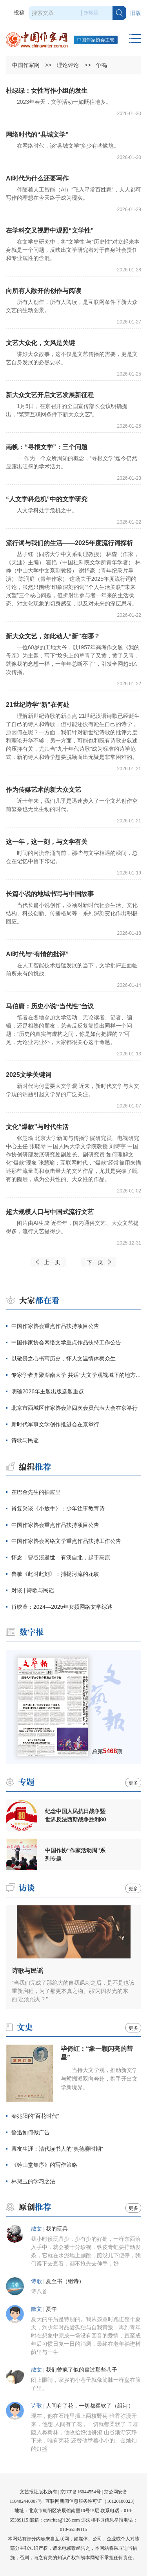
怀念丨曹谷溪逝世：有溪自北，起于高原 (60, 1557)
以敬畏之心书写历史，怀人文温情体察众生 (63, 1358)
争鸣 (101, 65)
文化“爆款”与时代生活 (37, 1127)
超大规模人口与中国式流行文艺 (50, 1212)
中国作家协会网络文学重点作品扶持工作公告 (66, 1342)
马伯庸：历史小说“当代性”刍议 (50, 1006)
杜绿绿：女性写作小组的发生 (46, 90)
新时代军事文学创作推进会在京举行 (55, 1424)
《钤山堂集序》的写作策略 (44, 2165)
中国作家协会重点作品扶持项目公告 (55, 1326)
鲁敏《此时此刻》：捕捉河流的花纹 (55, 1574)
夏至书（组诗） (65, 2281)
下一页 (95, 1262)
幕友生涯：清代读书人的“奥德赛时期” (57, 2149)
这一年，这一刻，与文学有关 (46, 841)
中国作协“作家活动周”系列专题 (75, 1854)
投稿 (19, 13)
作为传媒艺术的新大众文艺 (43, 789)
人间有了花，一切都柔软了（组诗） (90, 2406)
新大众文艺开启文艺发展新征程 (50, 395)
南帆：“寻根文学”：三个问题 (46, 447)
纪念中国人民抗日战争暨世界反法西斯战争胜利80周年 (75, 1815)
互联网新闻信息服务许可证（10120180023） (91, 2501)
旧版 (135, 13)
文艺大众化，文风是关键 (40, 343)
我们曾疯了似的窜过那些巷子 (81, 2370)
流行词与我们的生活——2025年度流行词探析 (69, 543)
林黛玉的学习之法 (33, 2181)
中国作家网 (26, 65)
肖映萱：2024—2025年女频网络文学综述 (62, 1607)
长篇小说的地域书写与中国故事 (50, 894)
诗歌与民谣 (25, 1440)
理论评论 (68, 65)
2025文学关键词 (28, 1074)
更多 (133, 1783)
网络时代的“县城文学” (37, 134)
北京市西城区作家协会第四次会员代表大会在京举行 (74, 1408)
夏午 (51, 2309)
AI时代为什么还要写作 (37, 178)
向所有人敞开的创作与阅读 (43, 290)
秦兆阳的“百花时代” (35, 2116)
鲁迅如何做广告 (30, 2132)
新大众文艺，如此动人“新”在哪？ (53, 636)
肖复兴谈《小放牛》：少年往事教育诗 (58, 1508)
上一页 (52, 1262)
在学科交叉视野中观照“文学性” (50, 230)
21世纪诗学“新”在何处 (37, 704)
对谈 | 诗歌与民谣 (32, 1590)
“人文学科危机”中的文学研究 (46, 499)
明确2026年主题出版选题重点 (47, 1391)
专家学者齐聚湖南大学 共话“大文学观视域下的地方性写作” (76, 1375)
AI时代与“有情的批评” (37, 954)
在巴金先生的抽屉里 (36, 1492)
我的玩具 (57, 2229)
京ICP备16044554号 (80, 2492)
